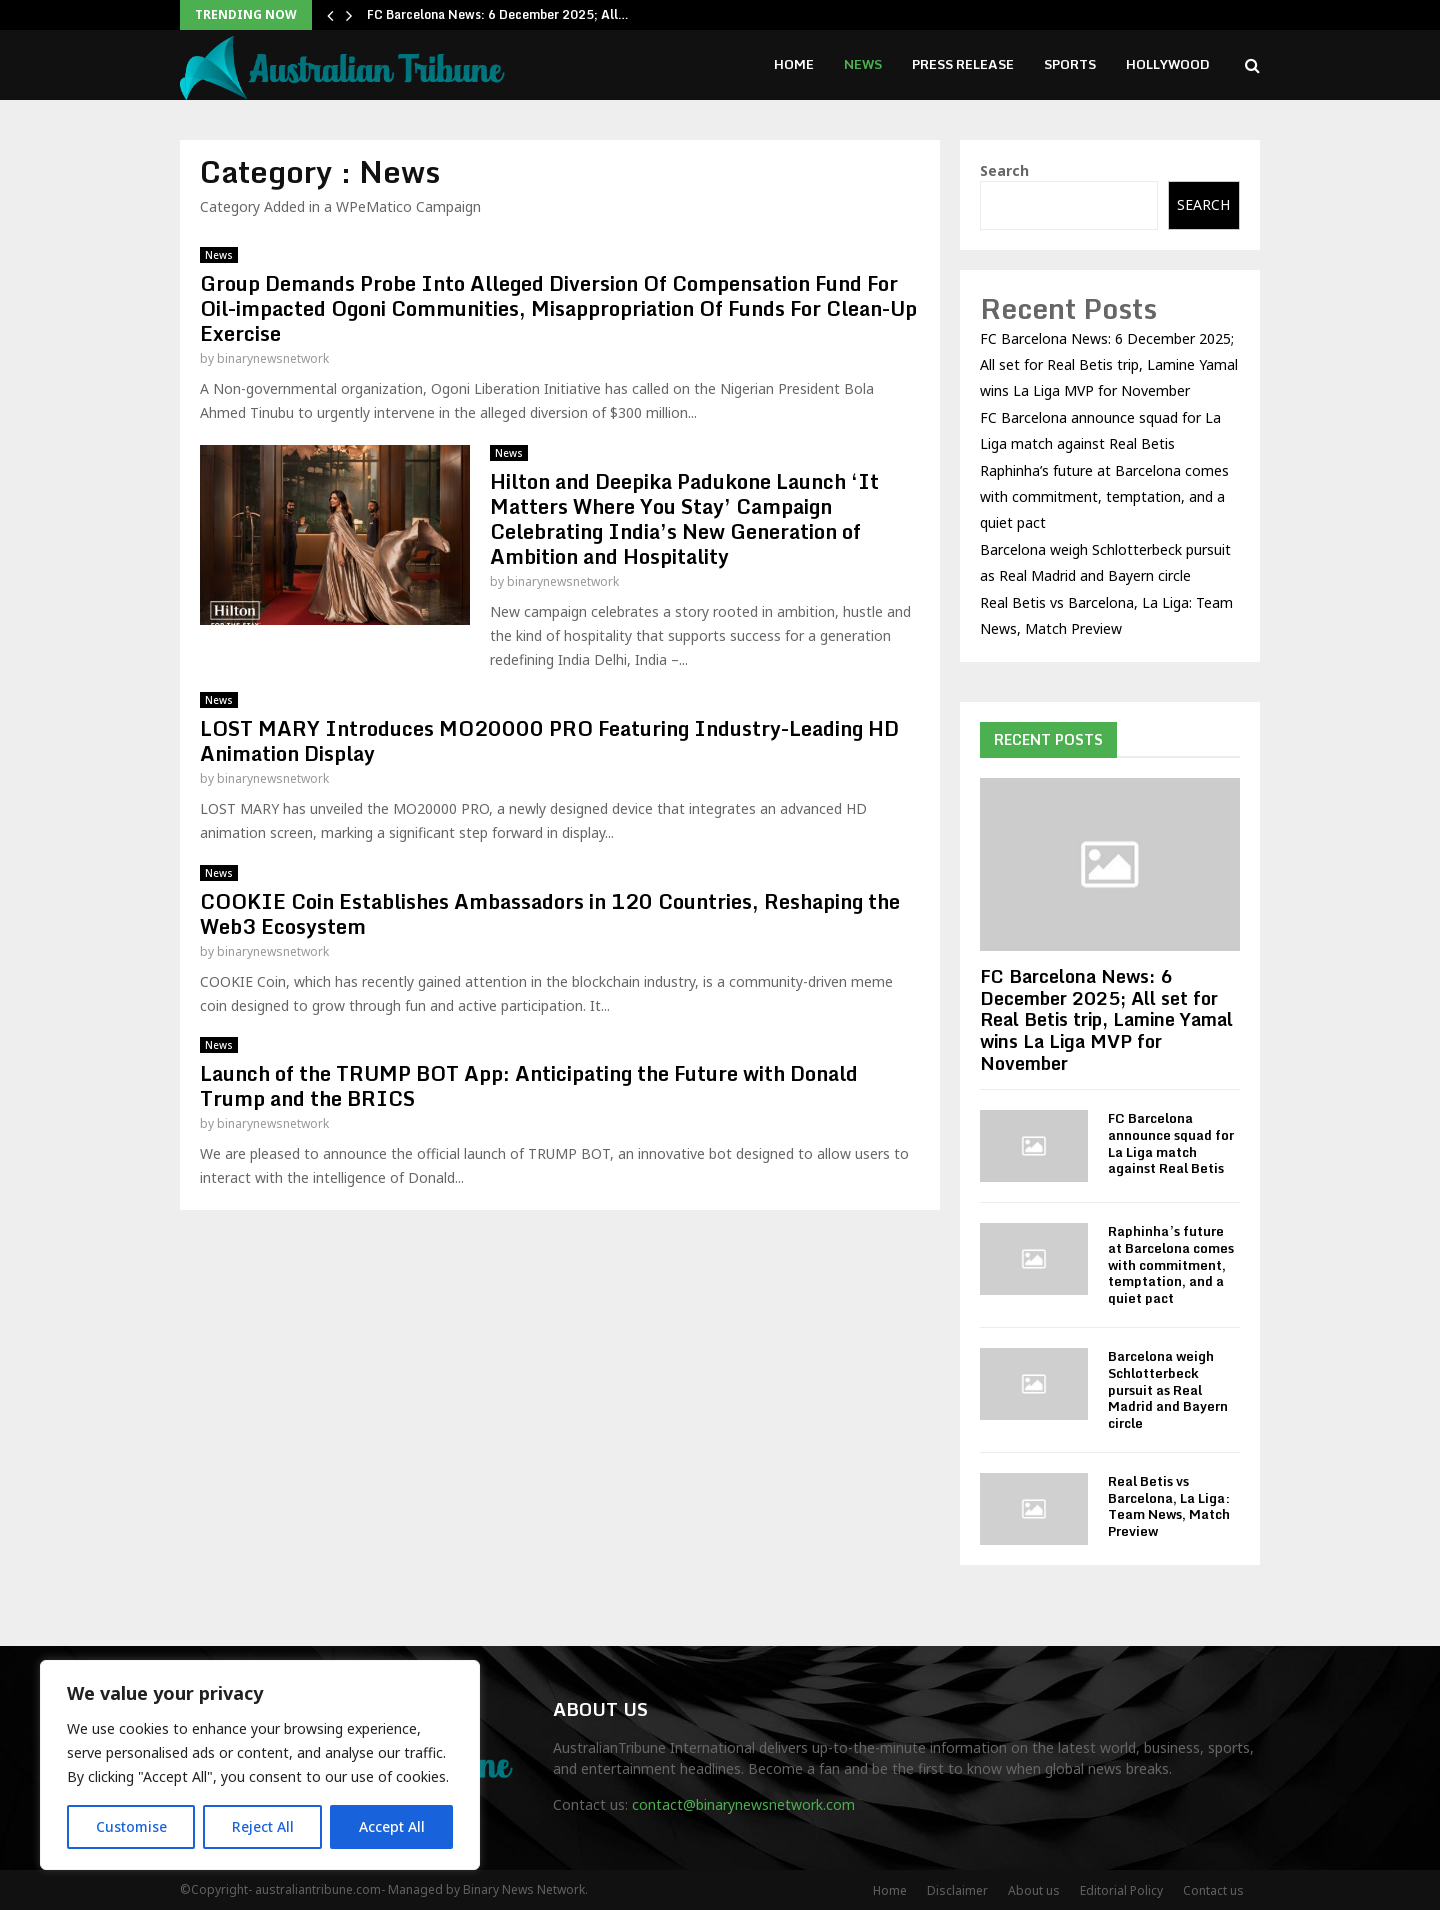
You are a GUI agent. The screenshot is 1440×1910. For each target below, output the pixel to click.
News (863, 64)
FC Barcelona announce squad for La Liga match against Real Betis (1171, 1143)
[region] (260, 1765)
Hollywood (1168, 64)
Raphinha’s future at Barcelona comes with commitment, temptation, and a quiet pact (1104, 496)
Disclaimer (957, 1890)
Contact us (1213, 1890)
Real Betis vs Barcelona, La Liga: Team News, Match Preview (1169, 1506)
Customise (131, 1826)
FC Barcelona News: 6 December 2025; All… (498, 14)
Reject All (263, 1826)
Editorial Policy (1121, 1890)
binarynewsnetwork (273, 358)
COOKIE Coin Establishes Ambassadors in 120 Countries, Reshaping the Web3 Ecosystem (550, 914)
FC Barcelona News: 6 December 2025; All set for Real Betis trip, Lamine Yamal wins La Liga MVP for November (1109, 364)
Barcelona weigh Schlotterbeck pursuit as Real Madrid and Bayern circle (1168, 1389)
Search (1004, 170)
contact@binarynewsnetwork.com (743, 1804)
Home (794, 64)
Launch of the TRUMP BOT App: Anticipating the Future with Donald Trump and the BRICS (529, 1086)
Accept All (392, 1826)
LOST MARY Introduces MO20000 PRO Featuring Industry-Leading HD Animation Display (549, 741)
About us (1034, 1890)
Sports (1070, 64)
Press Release (963, 64)
